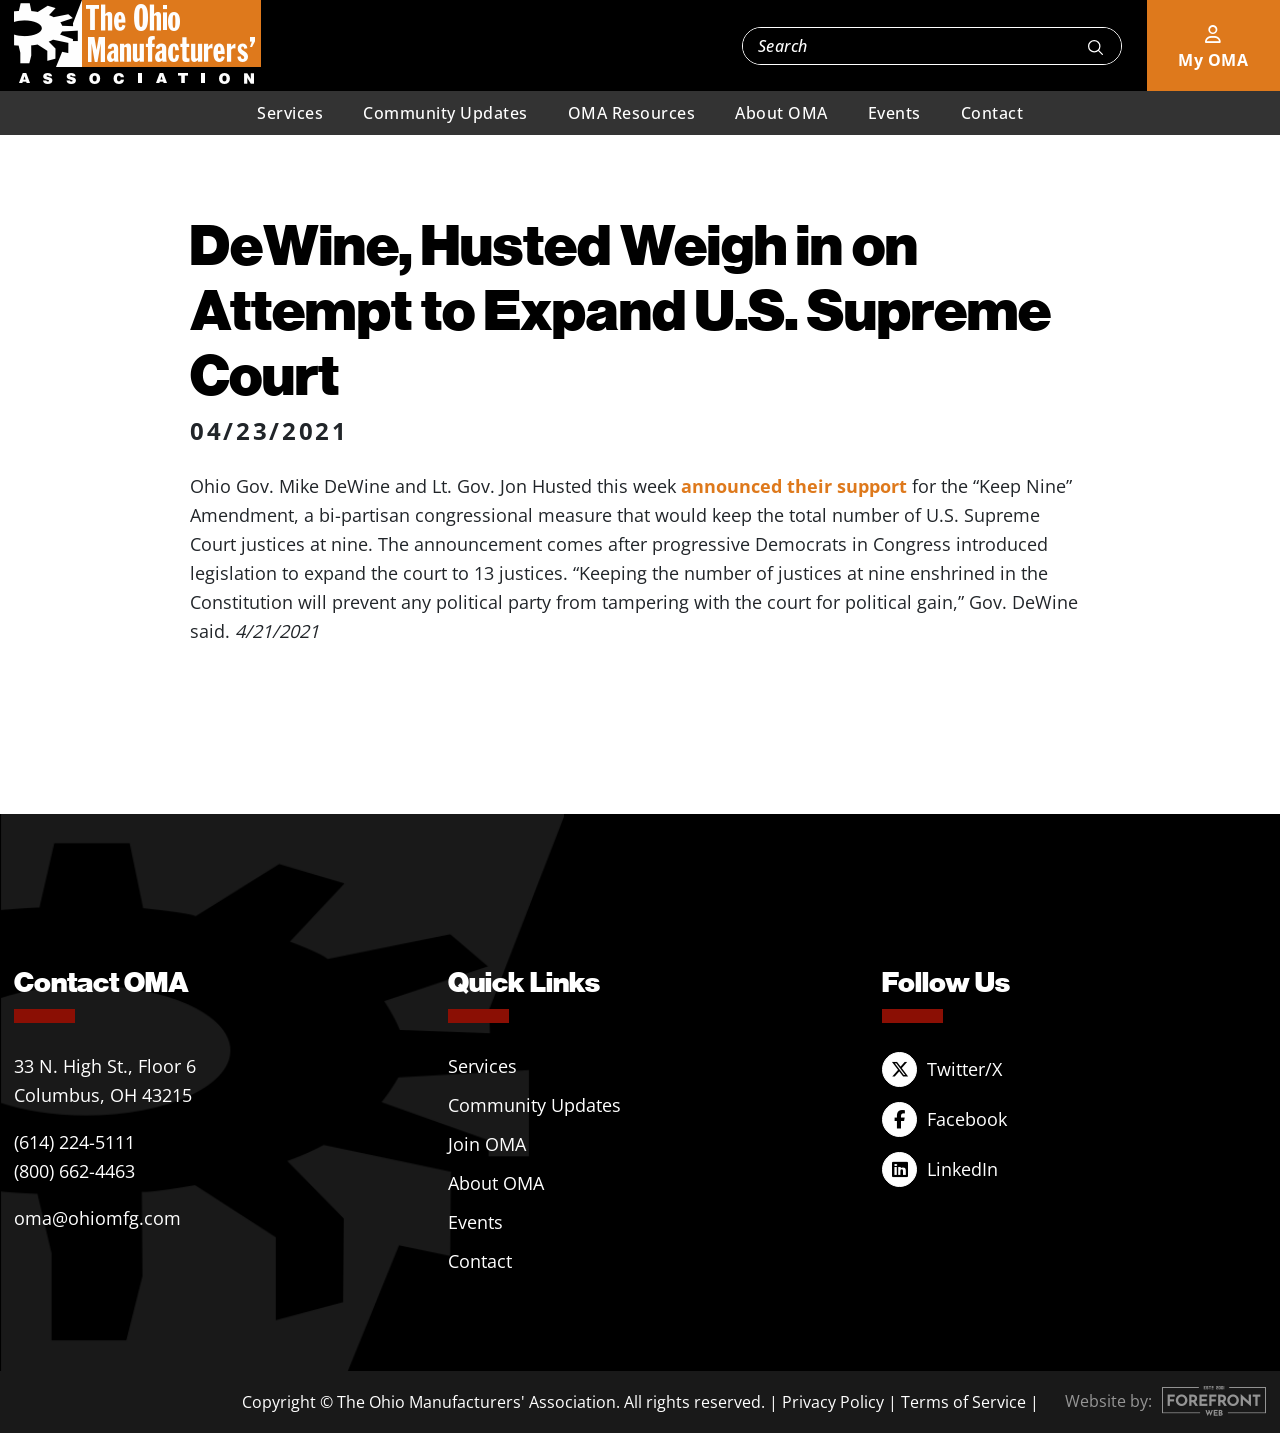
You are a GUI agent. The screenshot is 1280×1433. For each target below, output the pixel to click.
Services (290, 113)
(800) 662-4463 (74, 1171)
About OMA (781, 113)
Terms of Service (963, 1402)
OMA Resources (632, 113)
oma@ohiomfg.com (97, 1218)
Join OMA (487, 1144)
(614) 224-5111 (74, 1142)
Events (894, 113)
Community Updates (445, 113)
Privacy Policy (833, 1402)
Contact (992, 113)
